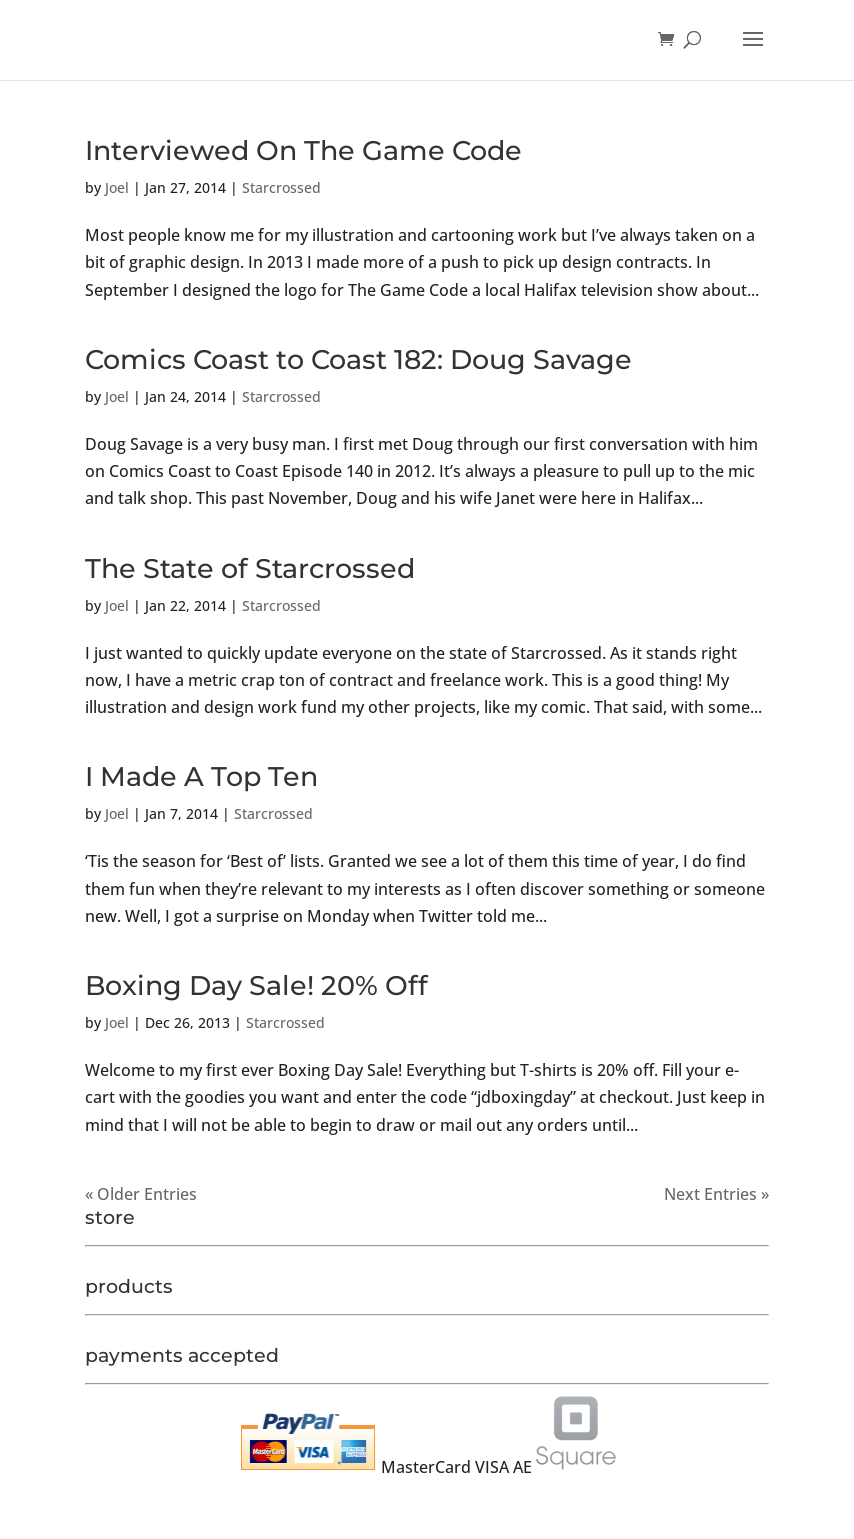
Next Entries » (716, 1194)
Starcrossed (281, 187)
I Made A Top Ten (201, 776)
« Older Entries (141, 1194)
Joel (117, 187)
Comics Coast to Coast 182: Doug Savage (358, 359)
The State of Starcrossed (250, 568)
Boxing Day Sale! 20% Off (256, 985)
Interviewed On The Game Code (303, 150)
